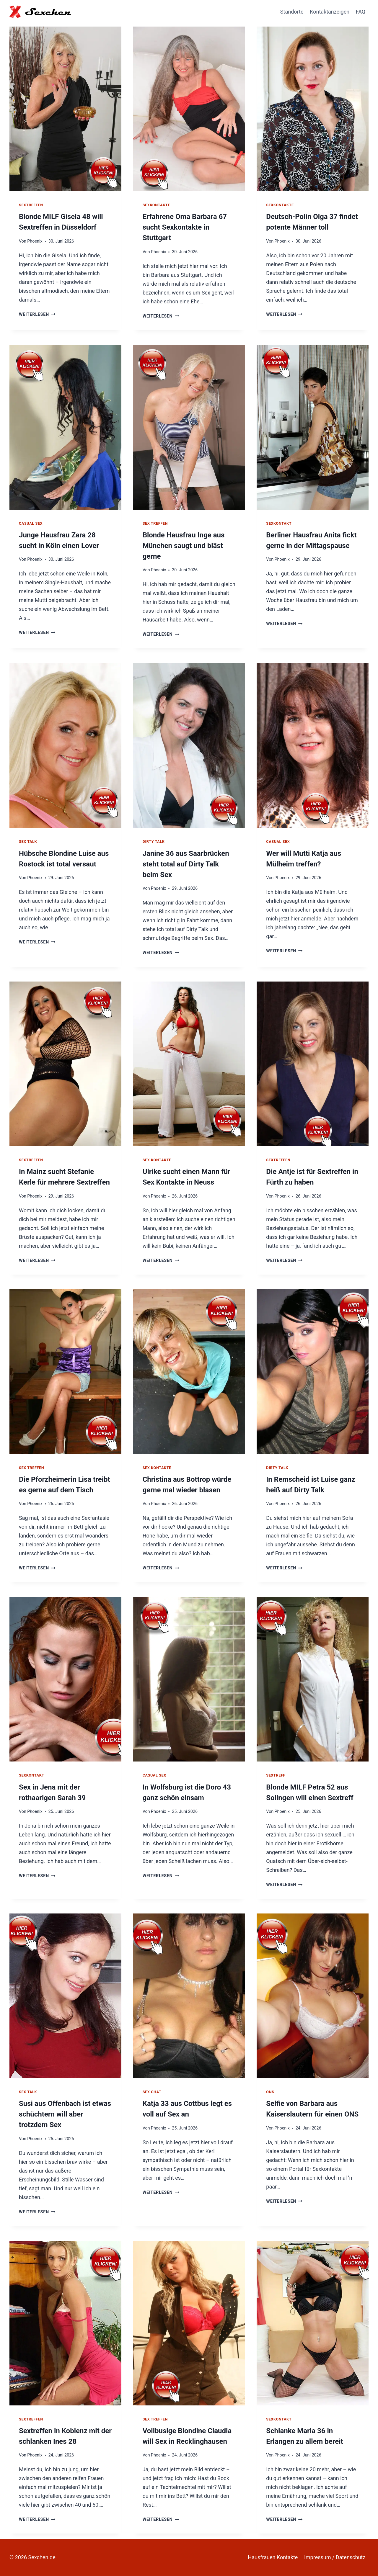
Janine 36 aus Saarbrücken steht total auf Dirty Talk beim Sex (186, 864)
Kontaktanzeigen (329, 12)
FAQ (360, 12)
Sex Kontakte (157, 1160)
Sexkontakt (278, 523)
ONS (270, 2092)
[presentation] (65, 107)
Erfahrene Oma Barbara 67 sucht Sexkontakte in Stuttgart (185, 227)
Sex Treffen (155, 523)
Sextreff (275, 1775)
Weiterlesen (37, 314)
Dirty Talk (154, 841)
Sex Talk (28, 841)
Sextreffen (31, 205)
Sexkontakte (156, 205)
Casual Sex (31, 523)
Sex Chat (152, 2092)
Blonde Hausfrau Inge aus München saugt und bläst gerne (184, 545)
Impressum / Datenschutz (334, 2557)
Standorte (292, 12)
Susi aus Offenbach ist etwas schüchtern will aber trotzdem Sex (65, 2114)
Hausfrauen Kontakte (273, 2557)
